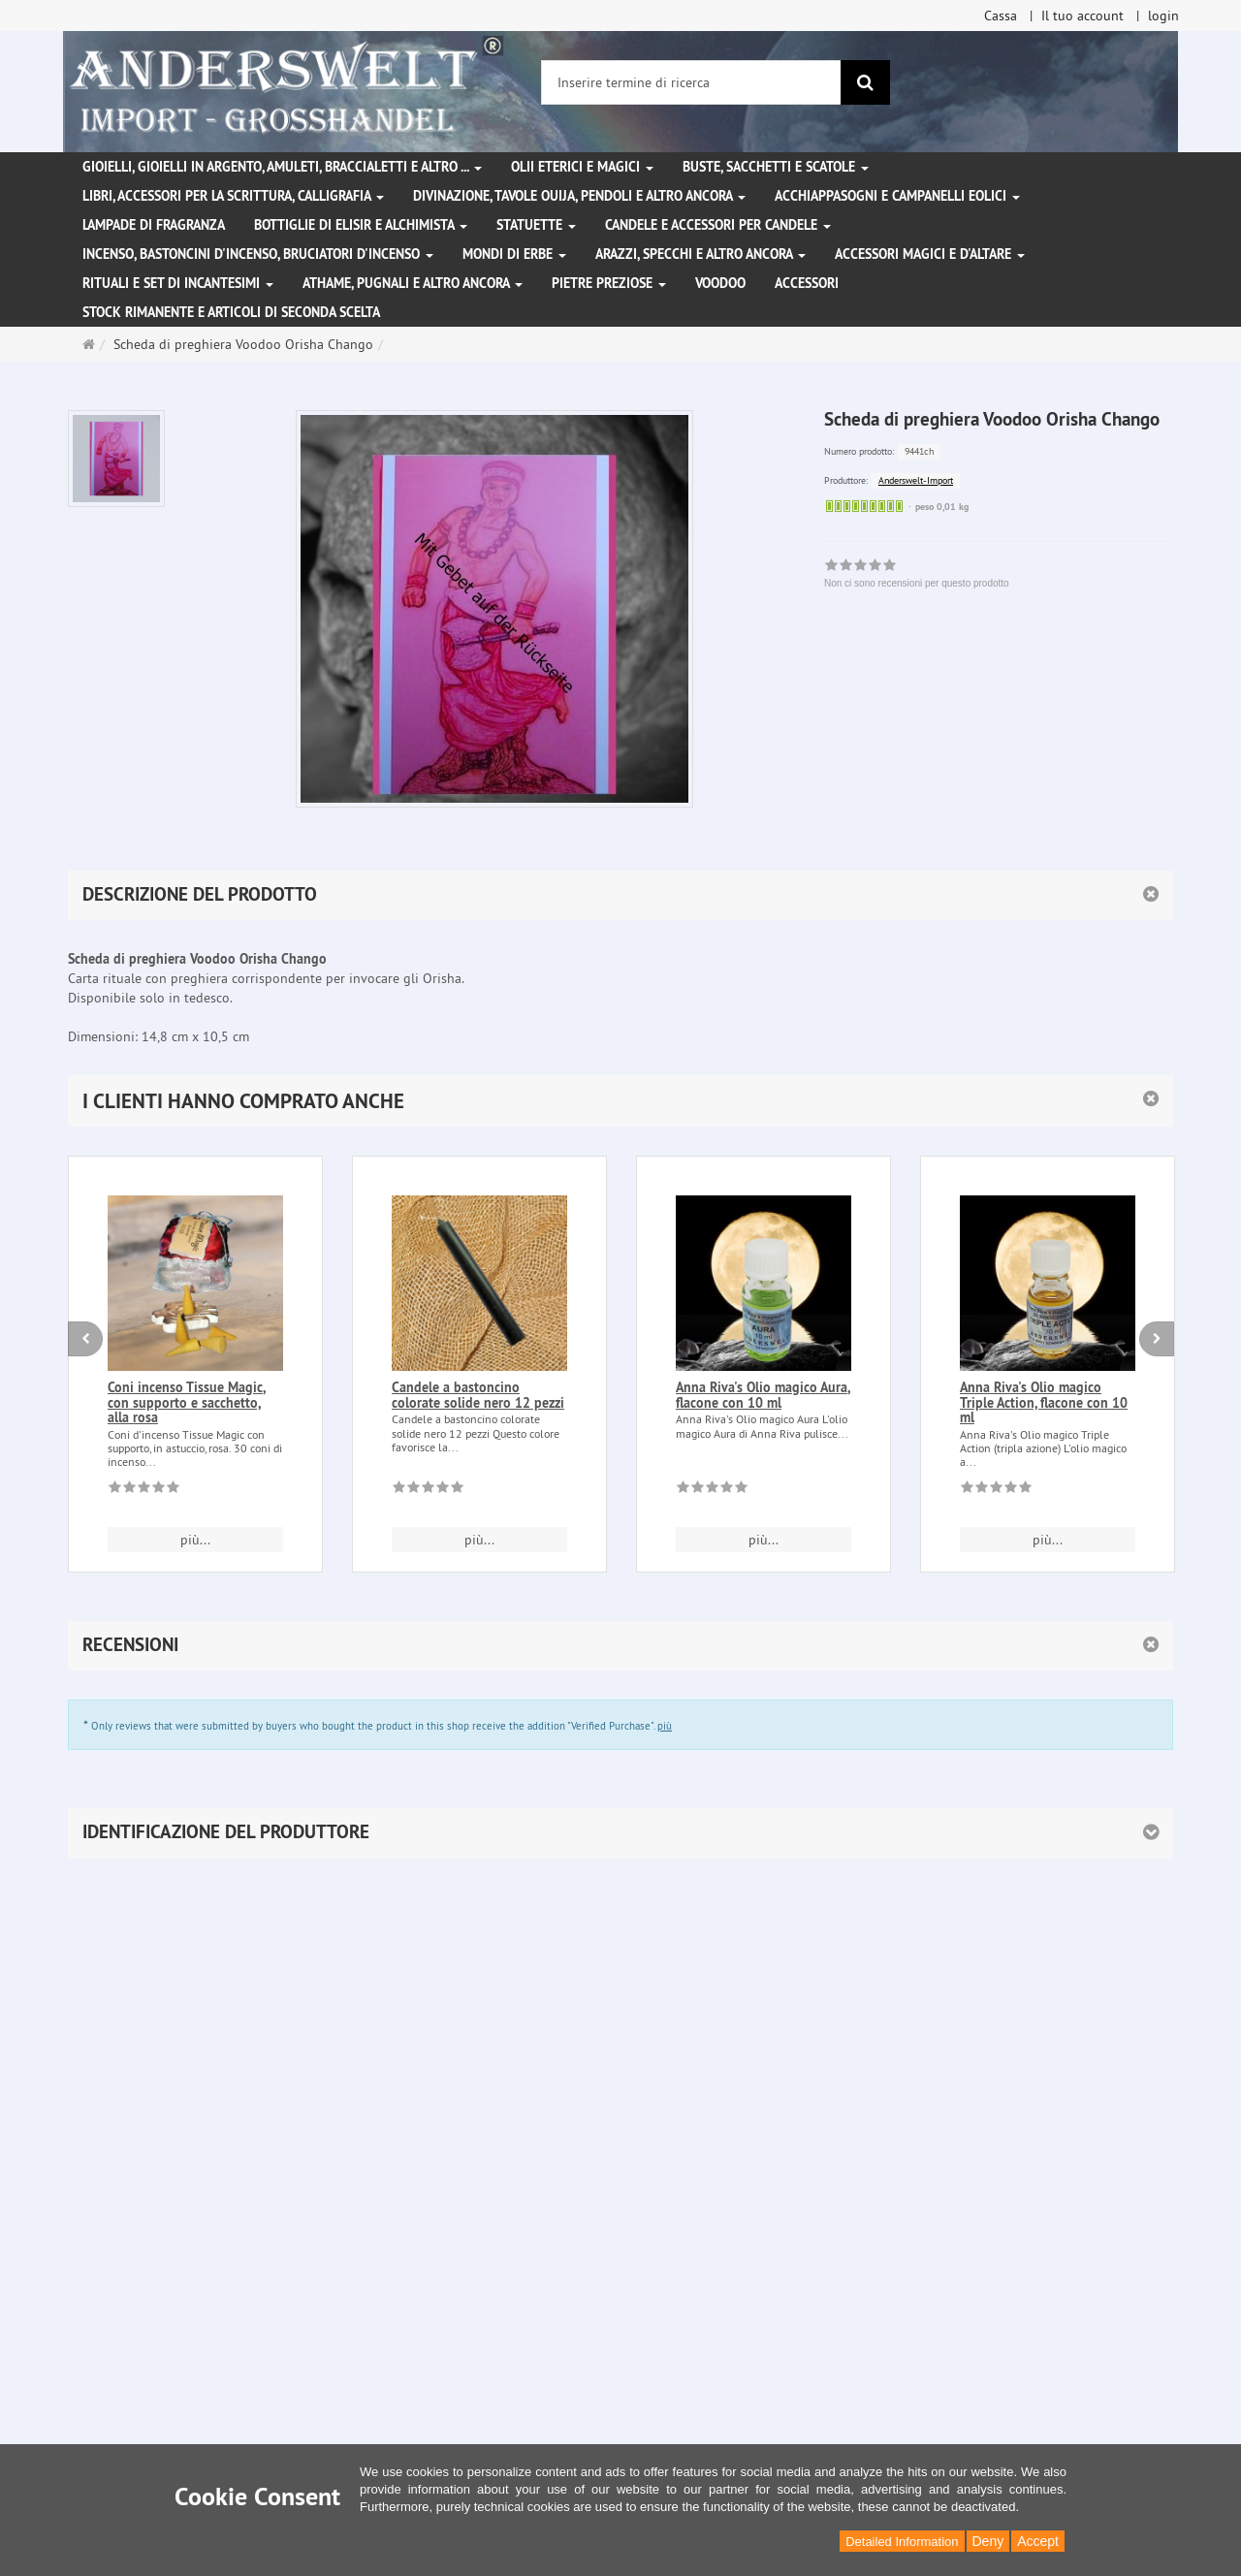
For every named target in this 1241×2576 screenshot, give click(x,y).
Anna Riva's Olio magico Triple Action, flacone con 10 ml (1044, 1402)
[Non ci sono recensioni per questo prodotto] (144, 1490)
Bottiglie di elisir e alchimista (360, 225)
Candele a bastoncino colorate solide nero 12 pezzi (478, 1395)
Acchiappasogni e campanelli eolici (897, 196)
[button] (620, 1101)
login (1163, 15)
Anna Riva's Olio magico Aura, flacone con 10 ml (763, 1395)
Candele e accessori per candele (718, 225)
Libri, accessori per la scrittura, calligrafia (233, 196)
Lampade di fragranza (153, 225)
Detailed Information (901, 2541)
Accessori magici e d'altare (930, 254)
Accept (1038, 2541)
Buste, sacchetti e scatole (776, 166)
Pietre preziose (609, 283)
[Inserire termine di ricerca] (691, 82)
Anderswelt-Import (915, 480)
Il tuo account (1082, 15)
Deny (988, 2541)
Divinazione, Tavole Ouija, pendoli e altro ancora (579, 196)
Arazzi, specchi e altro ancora (700, 254)
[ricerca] (865, 82)
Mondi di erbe (514, 254)
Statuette (536, 225)
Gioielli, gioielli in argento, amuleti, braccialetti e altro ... (282, 166)
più (664, 1726)
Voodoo (720, 283)
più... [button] (195, 1539)
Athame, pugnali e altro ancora (412, 283)
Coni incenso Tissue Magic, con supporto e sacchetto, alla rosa (187, 1402)
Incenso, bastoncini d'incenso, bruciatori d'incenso (257, 254)
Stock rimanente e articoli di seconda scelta (231, 312)
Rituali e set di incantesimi (177, 283)
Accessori (807, 283)
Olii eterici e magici (582, 166)
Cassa (1000, 15)
